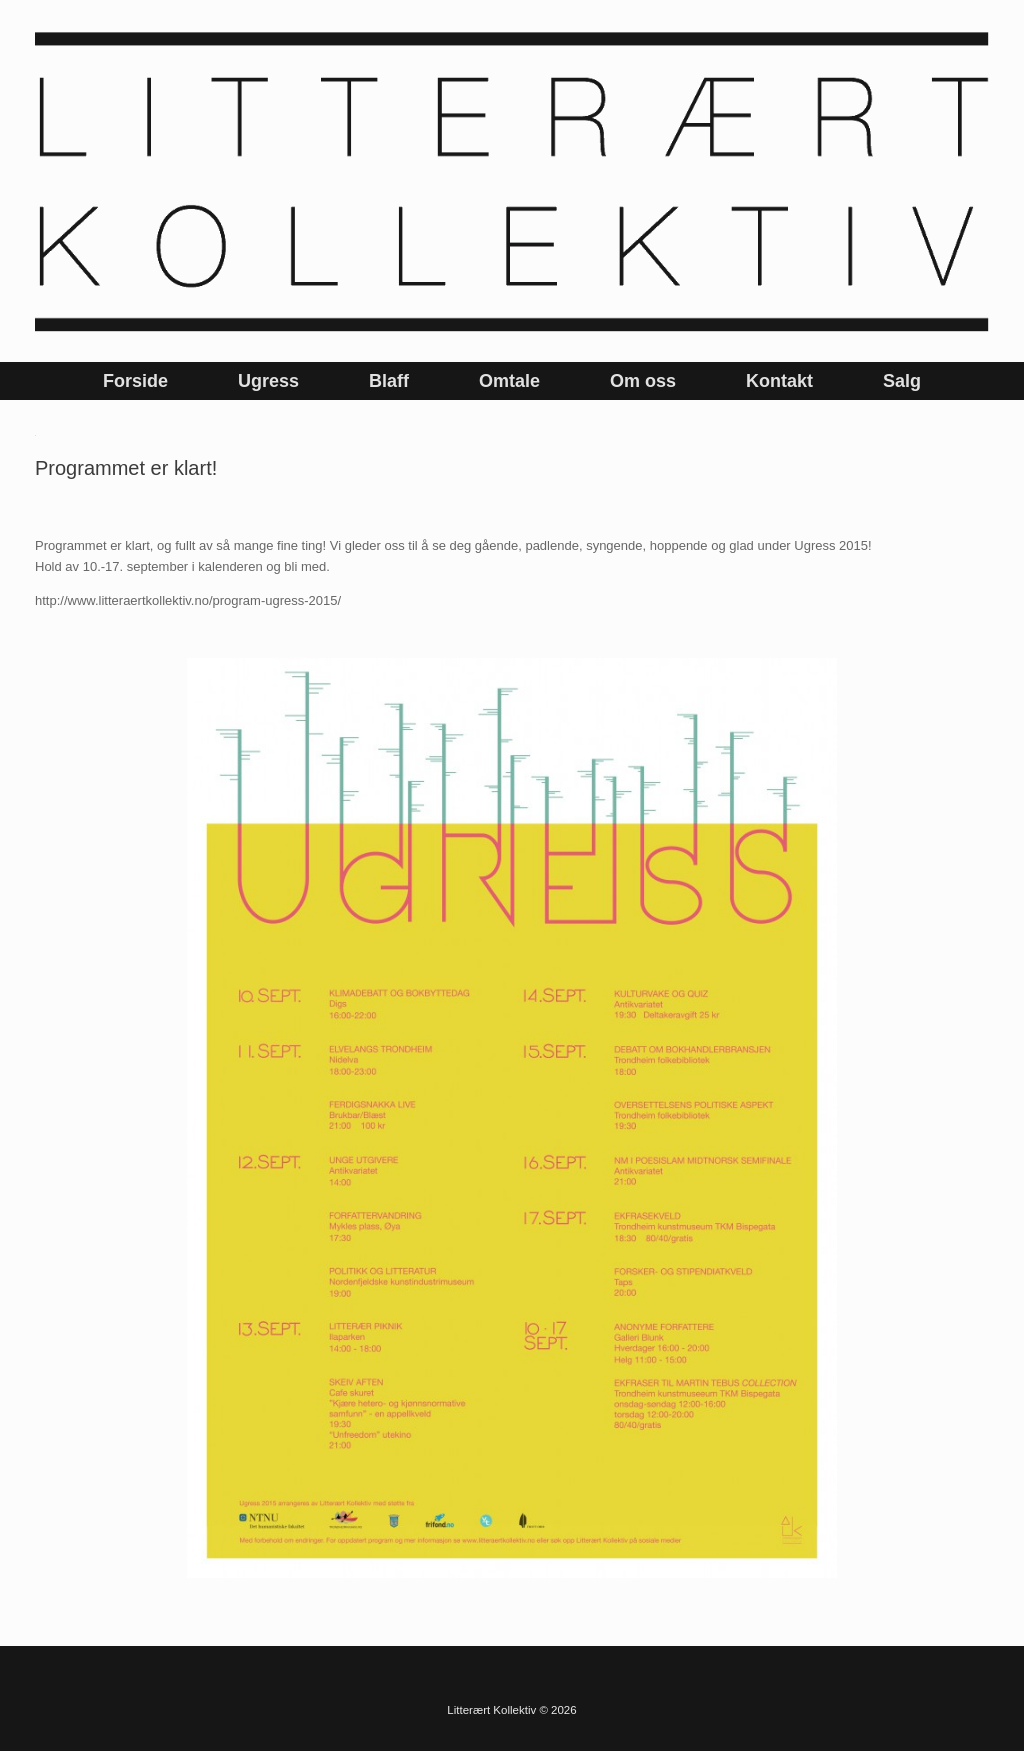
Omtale (509, 381)
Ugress (268, 381)
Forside (135, 381)
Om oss (643, 381)
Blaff (389, 381)
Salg (902, 381)
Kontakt (779, 381)
